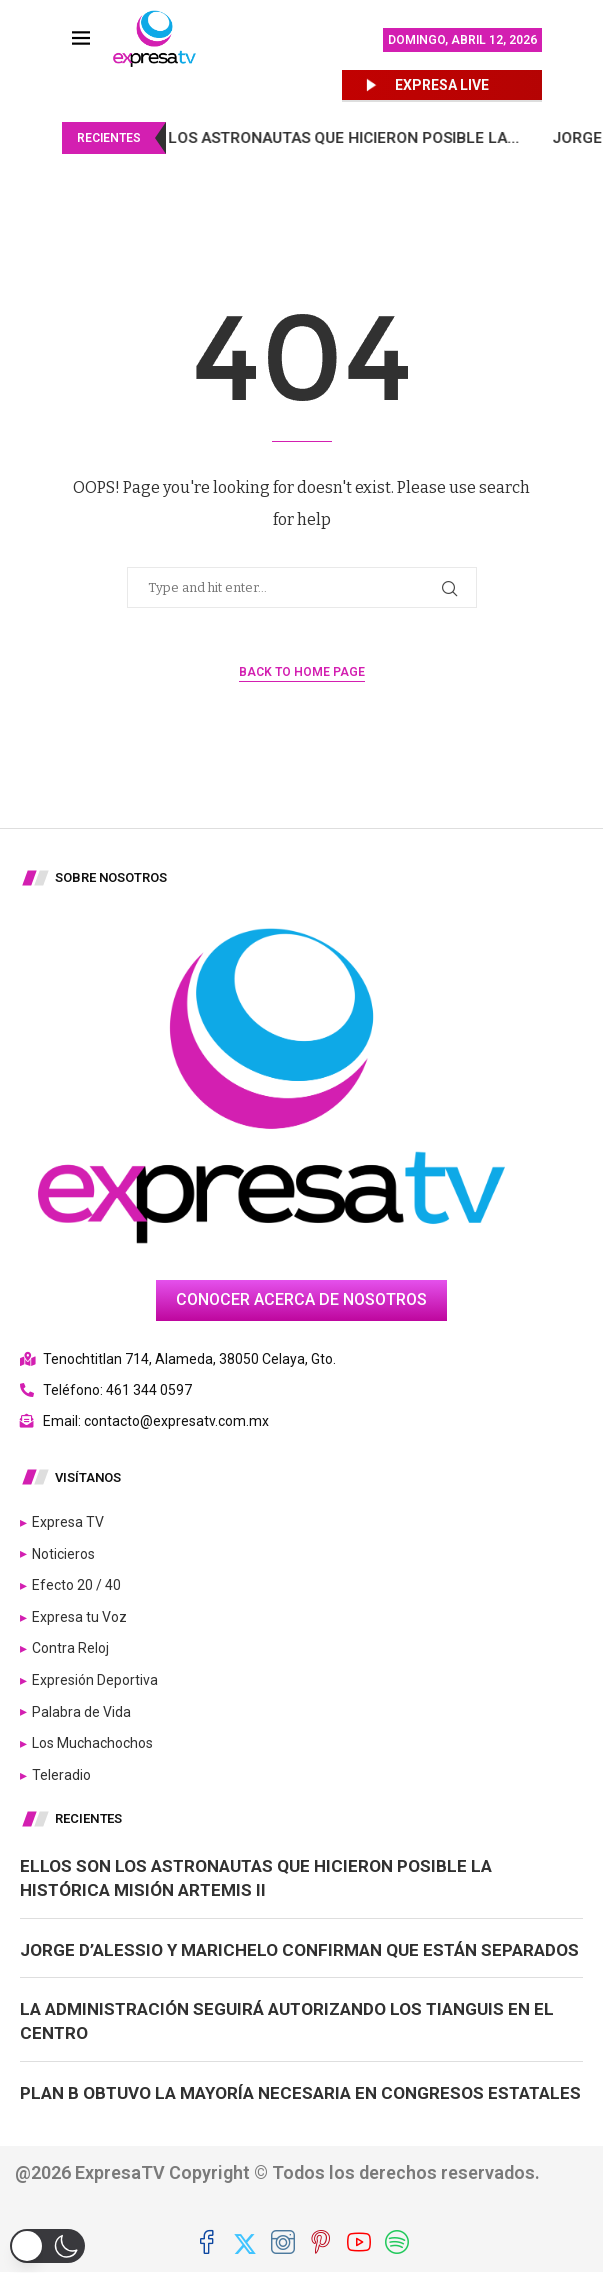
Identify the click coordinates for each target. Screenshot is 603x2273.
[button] (47, 2246)
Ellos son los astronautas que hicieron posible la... (326, 138)
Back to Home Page (302, 672)
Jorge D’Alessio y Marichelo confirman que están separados (299, 1950)
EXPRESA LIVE (442, 85)
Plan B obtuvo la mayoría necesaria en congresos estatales (300, 2093)
